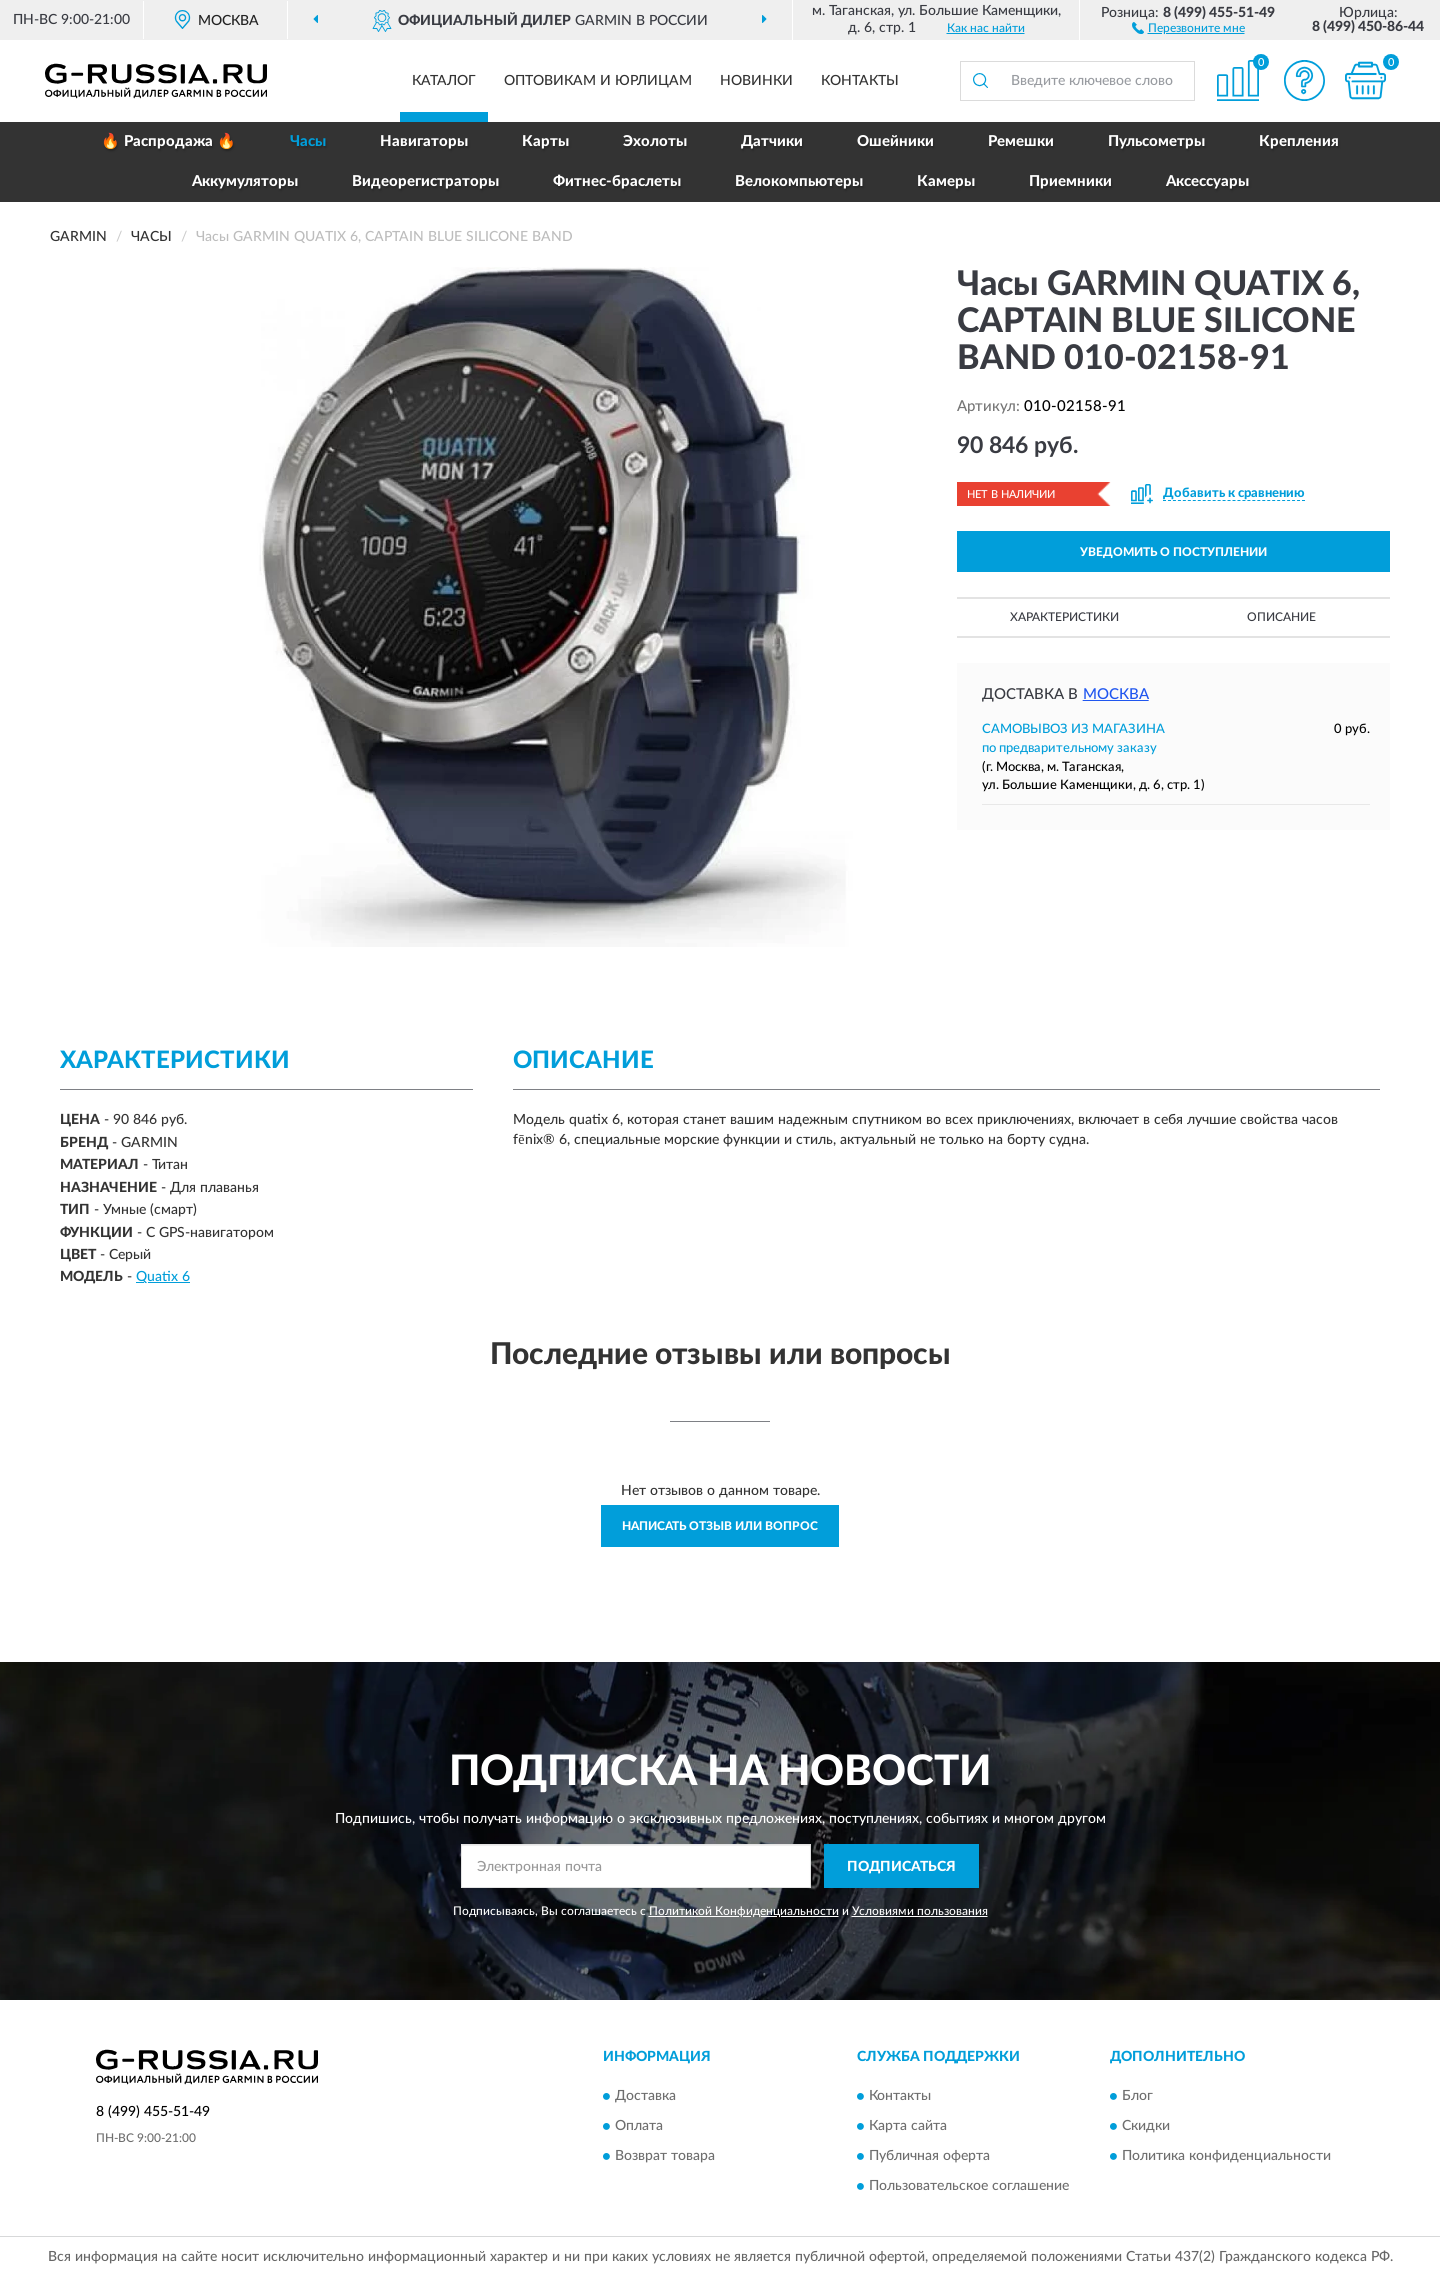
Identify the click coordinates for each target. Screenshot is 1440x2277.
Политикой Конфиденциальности (744, 1911)
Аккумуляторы (245, 181)
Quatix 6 (163, 1277)
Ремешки (1021, 141)
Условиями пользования (920, 1911)
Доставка (645, 2096)
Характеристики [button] (1064, 617)
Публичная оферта (929, 2156)
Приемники (1070, 181)
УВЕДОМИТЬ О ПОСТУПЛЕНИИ (1173, 552)
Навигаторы (424, 141)
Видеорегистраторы (425, 181)
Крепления (1299, 141)
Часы (308, 141)
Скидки (1146, 2126)
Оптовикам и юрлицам (598, 81)
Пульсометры (1156, 141)
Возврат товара (665, 2156)
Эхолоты (655, 141)
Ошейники (895, 141)
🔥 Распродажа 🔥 (168, 141)
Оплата (639, 2126)
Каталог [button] (444, 81)
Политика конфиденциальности (1226, 2156)
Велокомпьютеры (799, 181)
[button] (1188, 27)
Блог (1137, 2096)
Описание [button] (1281, 617)
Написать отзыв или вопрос (720, 1526)
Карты (545, 141)
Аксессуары (1207, 181)
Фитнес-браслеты (617, 181)
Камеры (946, 181)
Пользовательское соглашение (969, 2186)
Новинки (756, 81)
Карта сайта (908, 2126)
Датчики (772, 141)
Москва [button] (1116, 694)
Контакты (860, 81)
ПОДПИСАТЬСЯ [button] (901, 1867)
